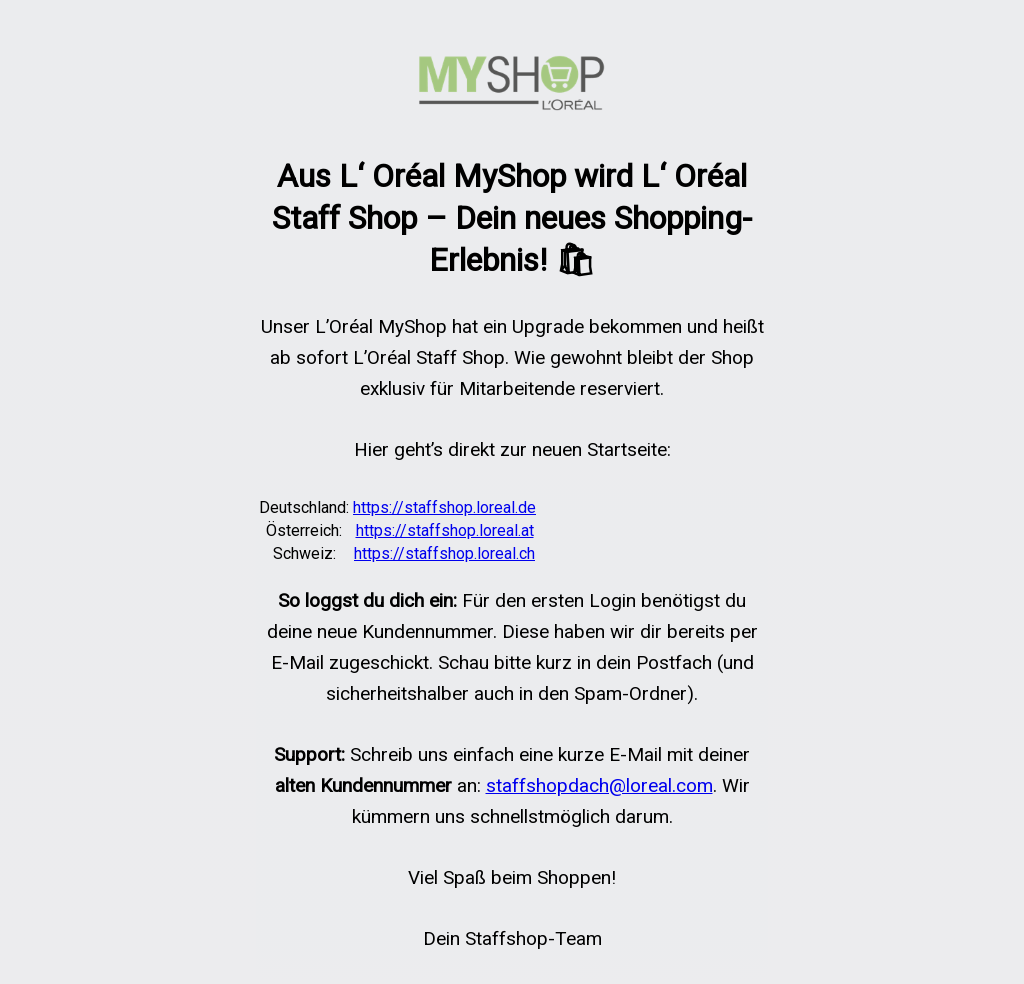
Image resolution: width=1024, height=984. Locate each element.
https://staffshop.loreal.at (445, 530)
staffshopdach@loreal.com (599, 785)
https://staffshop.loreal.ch (444, 553)
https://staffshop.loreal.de (444, 507)
